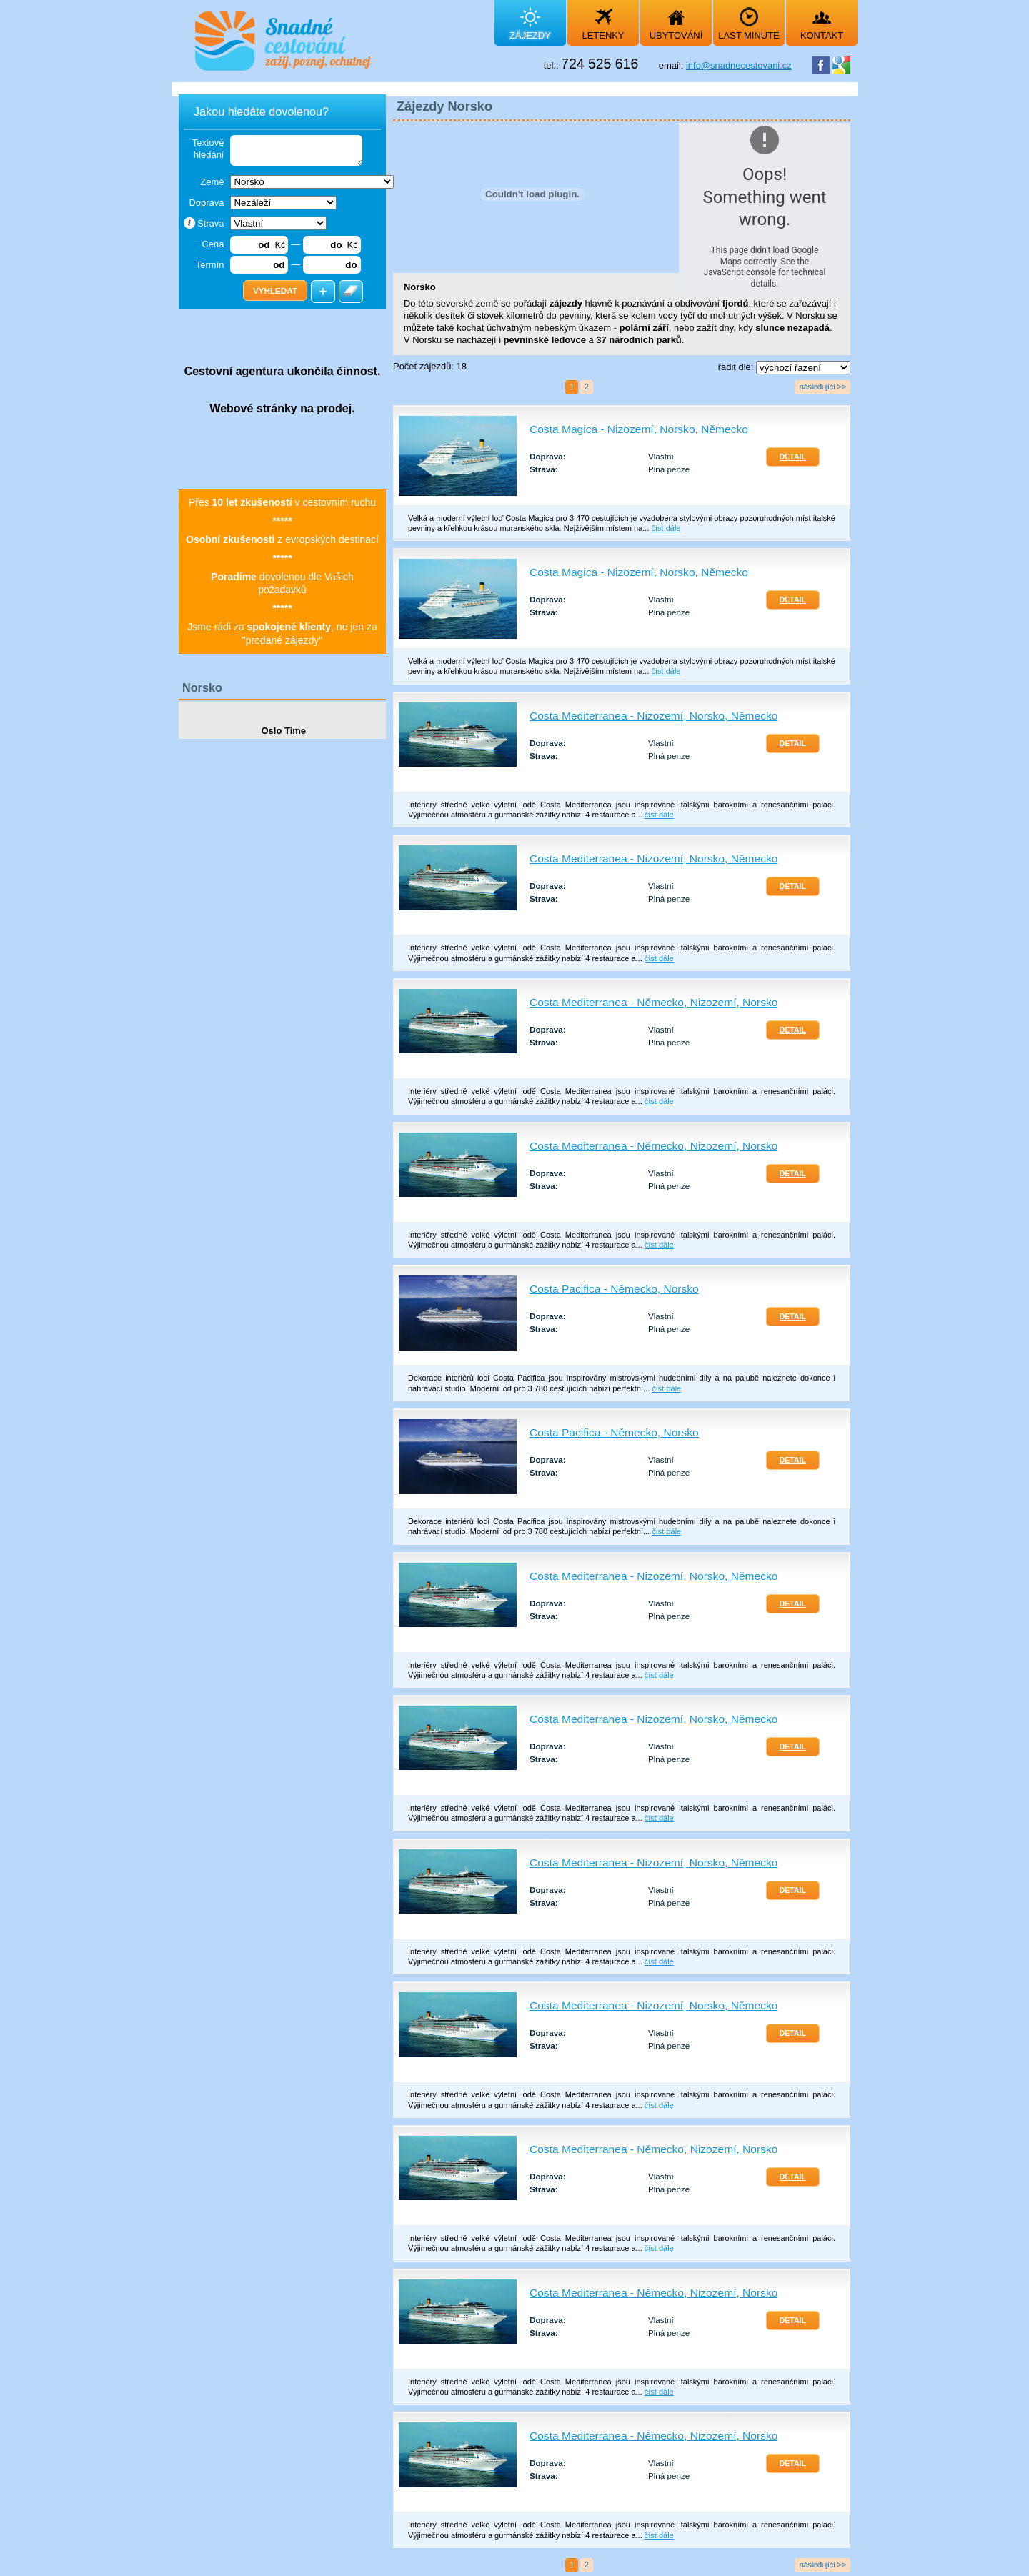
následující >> (822, 386)
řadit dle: (737, 367)
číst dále (666, 528)
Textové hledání (208, 148)
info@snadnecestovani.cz (739, 65)
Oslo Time (282, 730)
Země (212, 181)
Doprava (206, 202)
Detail (793, 457)
